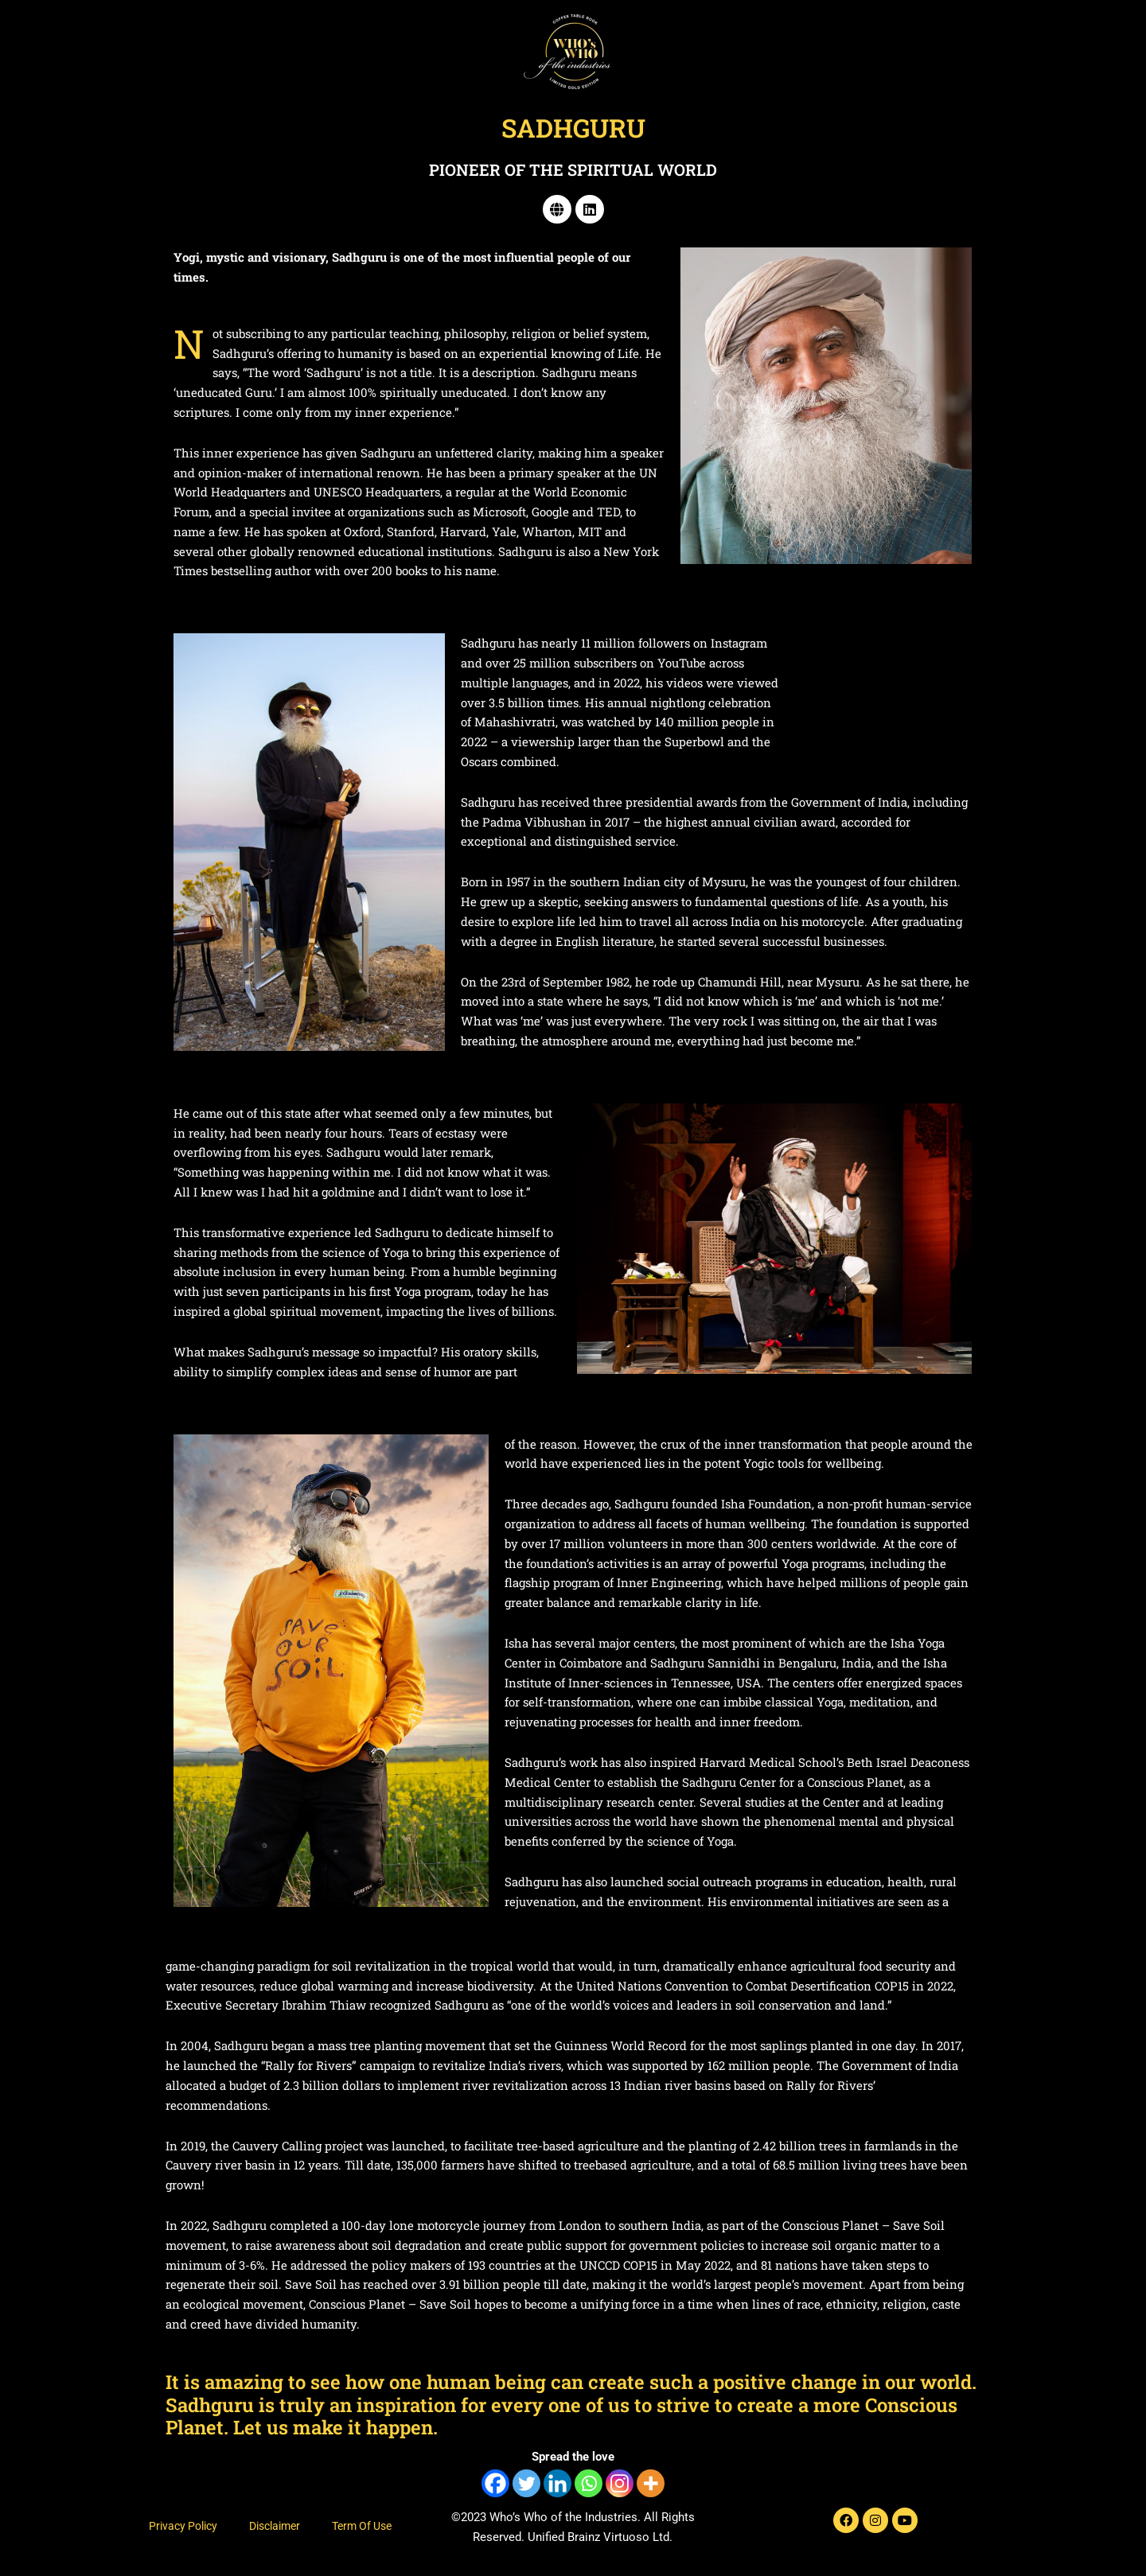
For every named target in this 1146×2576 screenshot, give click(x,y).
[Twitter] (526, 2483)
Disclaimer (274, 2526)
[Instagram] (619, 2483)
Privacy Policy (183, 2526)
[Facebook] (495, 2483)
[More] (651, 2483)
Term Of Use (362, 2526)
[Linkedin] (557, 2483)
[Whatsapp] (588, 2483)
